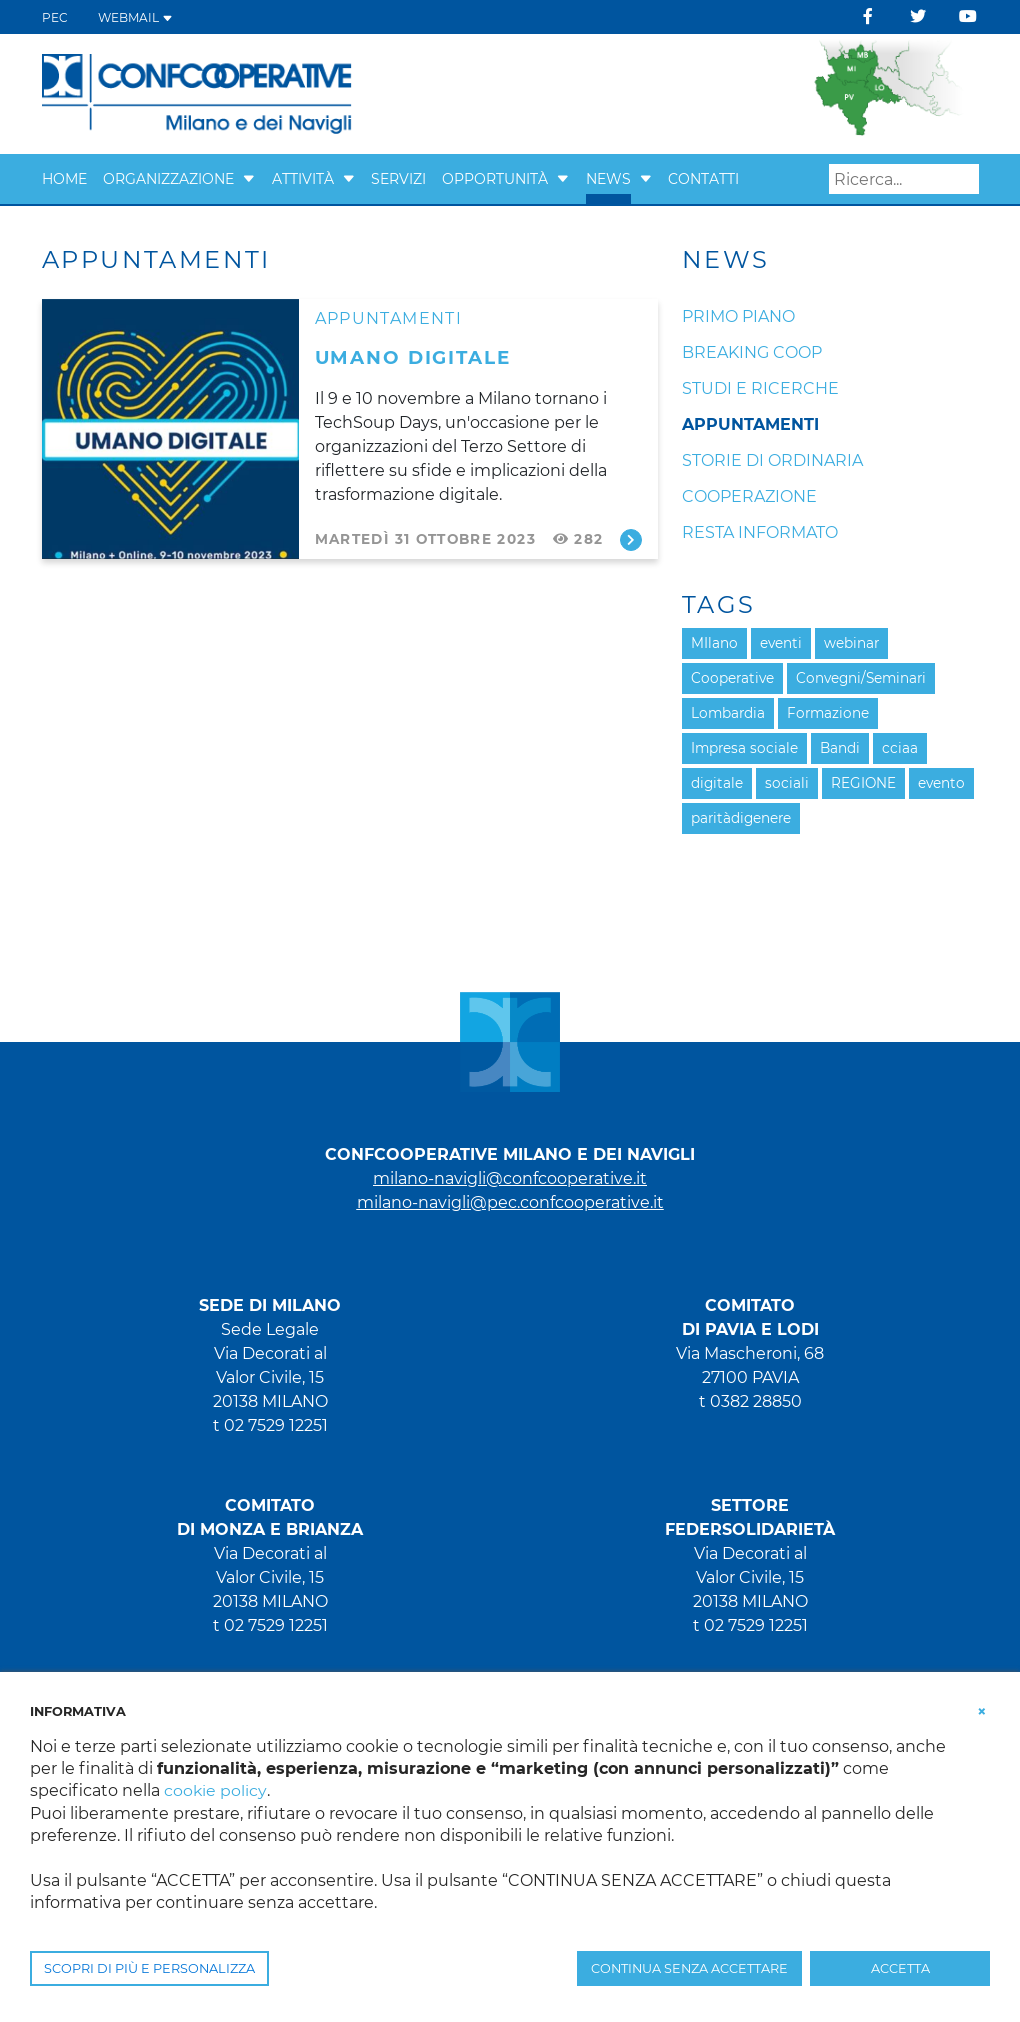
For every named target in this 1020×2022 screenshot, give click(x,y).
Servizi (398, 179)
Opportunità (495, 179)
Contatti (703, 179)
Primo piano (738, 316)
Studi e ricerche (760, 388)
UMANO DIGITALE (413, 357)
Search (964, 180)
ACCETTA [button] (900, 1968)
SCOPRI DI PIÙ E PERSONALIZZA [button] (149, 1968)
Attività (303, 179)
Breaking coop (752, 352)
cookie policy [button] (215, 1790)
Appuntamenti (388, 318)
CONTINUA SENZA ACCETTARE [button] (689, 1968)
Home (64, 179)
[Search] (904, 179)
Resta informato (760, 532)
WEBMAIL (135, 17)
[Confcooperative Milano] (197, 92)
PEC (55, 17)
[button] (249, 179)
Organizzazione (168, 179)
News (608, 179)
